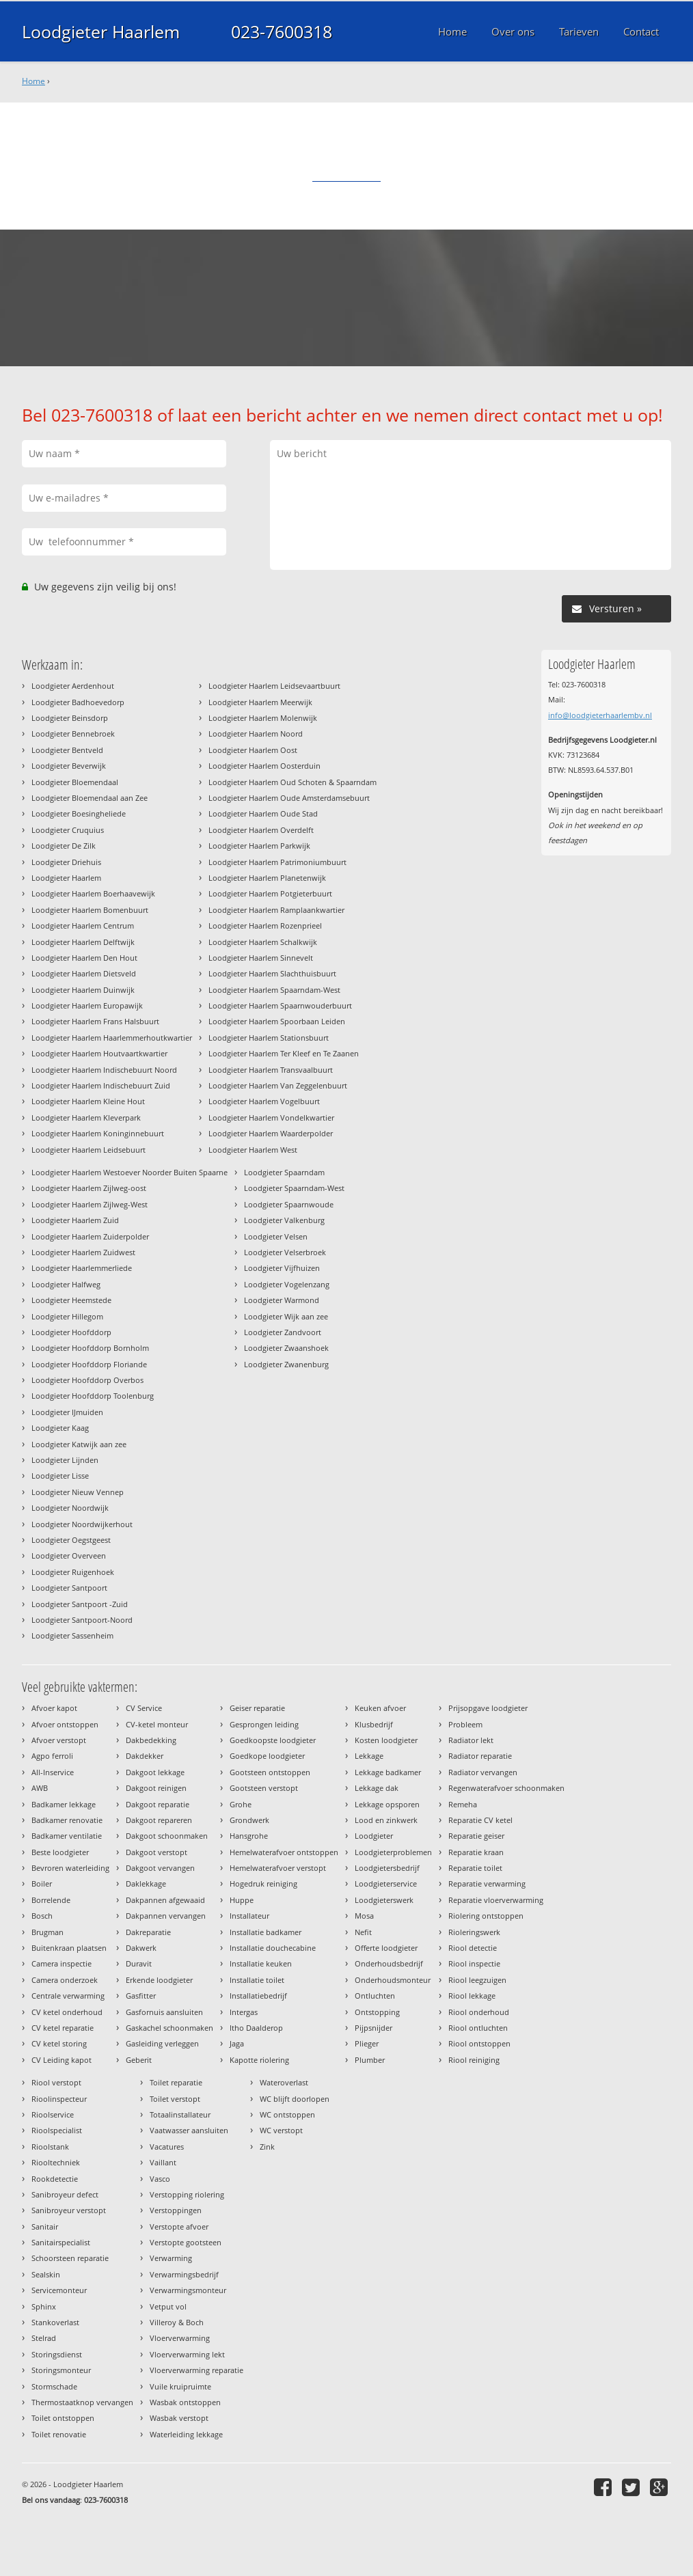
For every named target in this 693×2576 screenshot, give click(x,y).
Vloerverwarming (180, 2338)
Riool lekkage (471, 1995)
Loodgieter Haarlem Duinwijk (83, 990)
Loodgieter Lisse (60, 1475)
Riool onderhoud (478, 2012)
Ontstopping (377, 2012)
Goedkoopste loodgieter (273, 1740)
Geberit (139, 2060)
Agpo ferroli (52, 1756)
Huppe (242, 1900)
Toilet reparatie (176, 2082)
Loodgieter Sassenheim (72, 1635)
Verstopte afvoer (179, 2226)
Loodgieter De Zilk (63, 845)
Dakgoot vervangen (160, 1868)
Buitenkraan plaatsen (69, 1948)
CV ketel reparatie (62, 2028)
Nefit (363, 1932)
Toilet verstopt (175, 2099)
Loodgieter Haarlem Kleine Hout (88, 1101)
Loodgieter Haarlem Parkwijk (259, 845)
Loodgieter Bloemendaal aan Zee (89, 798)
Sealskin (45, 2274)
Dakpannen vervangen (166, 1915)
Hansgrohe (249, 1836)
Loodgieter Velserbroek (285, 1252)
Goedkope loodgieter (267, 1756)
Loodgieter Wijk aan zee (286, 1316)
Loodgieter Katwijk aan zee (78, 1444)
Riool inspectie (474, 1963)
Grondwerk (249, 1820)
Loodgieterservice (386, 1883)
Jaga (237, 2043)
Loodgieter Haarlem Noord (255, 733)
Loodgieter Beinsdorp (69, 718)
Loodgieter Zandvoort (282, 1332)
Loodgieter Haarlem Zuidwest (83, 1252)
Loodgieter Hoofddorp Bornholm (90, 1348)
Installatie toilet (257, 1980)
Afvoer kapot (54, 1708)
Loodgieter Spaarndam (284, 1172)
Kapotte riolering (259, 2060)
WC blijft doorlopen (294, 2099)
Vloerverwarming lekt (187, 2354)
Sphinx (43, 2306)
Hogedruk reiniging (263, 1883)
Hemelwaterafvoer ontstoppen (284, 1852)
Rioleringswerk (474, 1932)
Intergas (244, 2012)
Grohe (241, 1804)
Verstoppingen (176, 2210)
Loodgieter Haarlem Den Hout (84, 958)
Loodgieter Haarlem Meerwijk (260, 702)
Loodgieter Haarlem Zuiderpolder (90, 1236)
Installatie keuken (261, 1963)
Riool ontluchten (478, 2028)
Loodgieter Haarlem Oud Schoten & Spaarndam (292, 782)
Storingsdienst (56, 2354)
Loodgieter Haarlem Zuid (75, 1220)
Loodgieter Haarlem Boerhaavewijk (93, 893)
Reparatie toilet (475, 1868)
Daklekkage (146, 1883)
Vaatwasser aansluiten (189, 2130)
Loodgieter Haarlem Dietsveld (83, 973)
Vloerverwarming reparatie (196, 2370)
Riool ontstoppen (479, 2043)
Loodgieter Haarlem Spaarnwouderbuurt (280, 1005)
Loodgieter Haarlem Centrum (82, 925)
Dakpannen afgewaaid (165, 1900)
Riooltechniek (55, 2162)
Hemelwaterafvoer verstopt (278, 1868)
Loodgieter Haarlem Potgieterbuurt (270, 893)
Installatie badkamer (265, 1932)
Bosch (42, 1915)
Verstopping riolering (187, 2194)
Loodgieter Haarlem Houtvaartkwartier (99, 1053)
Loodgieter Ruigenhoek (72, 1572)
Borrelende (50, 1900)
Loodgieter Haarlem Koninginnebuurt (97, 1133)
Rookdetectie (54, 2179)
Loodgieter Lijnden (64, 1460)
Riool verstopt (56, 2082)
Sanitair (44, 2226)
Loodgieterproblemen (393, 1852)
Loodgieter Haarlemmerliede (81, 1268)
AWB (39, 1788)
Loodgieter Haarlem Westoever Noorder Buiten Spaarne (129, 1172)
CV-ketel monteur (157, 1724)
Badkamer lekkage (63, 1804)
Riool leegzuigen (477, 1980)
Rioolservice (52, 2114)
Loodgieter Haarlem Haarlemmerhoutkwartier (111, 1037)
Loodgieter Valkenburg (284, 1220)
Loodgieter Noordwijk (70, 1508)
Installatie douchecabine (273, 1948)
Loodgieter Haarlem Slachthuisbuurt (272, 973)
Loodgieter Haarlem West (252, 1150)
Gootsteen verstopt (264, 1788)
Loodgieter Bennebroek (73, 733)
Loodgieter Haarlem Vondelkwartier (271, 1117)
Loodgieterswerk (384, 1900)
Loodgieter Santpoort (69, 1587)
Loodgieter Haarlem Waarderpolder (270, 1133)
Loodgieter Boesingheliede (78, 813)
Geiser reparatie (257, 1708)
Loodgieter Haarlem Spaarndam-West (274, 990)
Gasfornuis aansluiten (164, 2012)
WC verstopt (281, 2130)
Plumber (370, 2060)
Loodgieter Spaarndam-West (294, 1188)
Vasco (160, 2179)
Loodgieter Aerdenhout (72, 686)
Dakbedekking (151, 1740)
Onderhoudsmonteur (393, 1980)
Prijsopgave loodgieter (488, 1708)
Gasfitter (141, 1995)
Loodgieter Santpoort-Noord (82, 1620)
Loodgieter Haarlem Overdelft (261, 830)
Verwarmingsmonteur (188, 2290)
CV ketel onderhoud (67, 2012)
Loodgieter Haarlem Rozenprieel (265, 925)
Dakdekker (144, 1756)
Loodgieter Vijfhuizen (282, 1268)
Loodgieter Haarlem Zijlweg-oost (88, 1188)
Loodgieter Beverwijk (68, 766)
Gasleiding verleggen (162, 2043)
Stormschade (54, 2386)
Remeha (462, 1804)
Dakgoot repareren (159, 1820)
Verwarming (171, 2258)
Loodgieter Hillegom (67, 1316)
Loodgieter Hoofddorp (71, 1332)
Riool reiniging (474, 2060)
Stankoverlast (55, 2322)
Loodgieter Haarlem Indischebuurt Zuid (100, 1085)
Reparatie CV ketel (480, 1820)
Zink (267, 2146)
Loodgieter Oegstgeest (71, 1540)
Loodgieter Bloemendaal (74, 782)
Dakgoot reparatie (157, 1804)
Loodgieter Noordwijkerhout (82, 1524)
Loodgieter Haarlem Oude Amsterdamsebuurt (289, 798)
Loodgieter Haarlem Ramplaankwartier (276, 910)
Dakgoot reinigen (156, 1788)
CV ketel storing (59, 2043)
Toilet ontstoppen (62, 2418)
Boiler (41, 1883)
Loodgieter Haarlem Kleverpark (86, 1117)
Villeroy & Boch (177, 2322)
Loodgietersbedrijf (387, 1868)
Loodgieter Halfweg (65, 1284)
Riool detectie (472, 1948)
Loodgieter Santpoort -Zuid (79, 1604)
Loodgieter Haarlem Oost (252, 750)
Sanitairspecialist (60, 2242)
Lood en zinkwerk (386, 1820)
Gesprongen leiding (264, 1724)
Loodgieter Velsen (276, 1236)
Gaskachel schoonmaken (169, 2028)
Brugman (47, 1932)
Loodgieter (374, 1836)
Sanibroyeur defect (64, 2194)
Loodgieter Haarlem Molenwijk (262, 718)
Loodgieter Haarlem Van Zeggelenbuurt (277, 1085)
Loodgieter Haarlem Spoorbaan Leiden (276, 1021)
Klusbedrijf (374, 1724)
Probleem (465, 1724)
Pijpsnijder (373, 2028)
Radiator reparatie (480, 1756)
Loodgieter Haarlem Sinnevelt (260, 958)
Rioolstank (50, 2146)
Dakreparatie (148, 1932)
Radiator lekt (470, 1740)
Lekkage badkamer (388, 1772)
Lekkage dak (376, 1788)
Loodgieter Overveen (68, 1555)
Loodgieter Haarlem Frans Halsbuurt (95, 1021)
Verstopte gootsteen (185, 2242)
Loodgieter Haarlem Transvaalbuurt (270, 1070)
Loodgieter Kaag (60, 1428)
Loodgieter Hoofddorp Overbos (87, 1380)
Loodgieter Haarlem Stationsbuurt (268, 1037)
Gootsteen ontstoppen (270, 1772)
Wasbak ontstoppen (185, 2402)
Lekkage (369, 1756)
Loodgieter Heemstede (71, 1300)
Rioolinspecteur (59, 2099)
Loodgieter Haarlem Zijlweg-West (89, 1204)
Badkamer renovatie (67, 1820)
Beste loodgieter (60, 1852)
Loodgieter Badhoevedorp (77, 702)
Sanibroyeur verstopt (68, 2210)
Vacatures (167, 2146)
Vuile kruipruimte (180, 2386)
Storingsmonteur (61, 2370)
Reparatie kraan (476, 1852)
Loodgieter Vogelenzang (286, 1284)
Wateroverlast (284, 2082)
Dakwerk (141, 1948)
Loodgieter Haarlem (101, 31)
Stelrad (43, 2338)
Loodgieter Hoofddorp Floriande (89, 1364)
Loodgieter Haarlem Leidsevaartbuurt (274, 686)
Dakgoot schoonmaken (167, 1836)
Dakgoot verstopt (156, 1852)
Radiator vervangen (482, 1772)
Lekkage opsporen (387, 1804)
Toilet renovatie (58, 2434)
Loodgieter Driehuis (66, 862)
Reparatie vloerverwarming (495, 1900)
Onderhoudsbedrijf (389, 1963)
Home (33, 81)
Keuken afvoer (380, 1708)
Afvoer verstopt (58, 1740)
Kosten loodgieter (386, 1740)
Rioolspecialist (56, 2130)
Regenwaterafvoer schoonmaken (506, 1788)
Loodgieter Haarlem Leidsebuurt (88, 1150)
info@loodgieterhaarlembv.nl (600, 715)
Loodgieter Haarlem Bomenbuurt (89, 910)
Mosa (364, 1915)
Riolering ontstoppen (486, 1915)
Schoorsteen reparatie (70, 2258)
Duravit (139, 1963)
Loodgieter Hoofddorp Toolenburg (92, 1395)
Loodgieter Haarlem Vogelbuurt (264, 1101)
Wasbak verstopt (179, 2418)
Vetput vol (168, 2306)
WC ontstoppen (287, 2114)
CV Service (144, 1708)
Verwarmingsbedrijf (184, 2274)
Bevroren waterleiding (70, 1868)
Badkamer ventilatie (66, 1836)
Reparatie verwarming (487, 1883)
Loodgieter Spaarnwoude (289, 1204)
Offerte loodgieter (386, 1948)
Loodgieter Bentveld (67, 750)
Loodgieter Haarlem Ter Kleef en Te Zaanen (283, 1053)
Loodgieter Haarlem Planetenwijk (267, 878)
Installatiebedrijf (258, 1995)
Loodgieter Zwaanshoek (286, 1348)
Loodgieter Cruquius (67, 830)
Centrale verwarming (68, 1995)
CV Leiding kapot (61, 2060)
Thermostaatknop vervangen (82, 2402)
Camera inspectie (61, 1963)
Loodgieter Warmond (281, 1300)
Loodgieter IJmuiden (67, 1412)
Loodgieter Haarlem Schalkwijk (262, 942)
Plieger (367, 2043)
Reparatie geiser (476, 1836)
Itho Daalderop (256, 2028)
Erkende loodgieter (159, 1980)
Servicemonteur (59, 2290)
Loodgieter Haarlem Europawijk (87, 1005)
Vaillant (163, 2162)
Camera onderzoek (64, 1980)
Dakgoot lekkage (155, 1772)
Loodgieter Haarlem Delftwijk (83, 942)
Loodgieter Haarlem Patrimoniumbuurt (277, 862)
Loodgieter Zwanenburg (286, 1364)
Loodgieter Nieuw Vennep (77, 1492)
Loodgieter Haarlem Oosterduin (264, 766)
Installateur (249, 1915)
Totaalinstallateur (180, 2114)
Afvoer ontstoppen (64, 1724)
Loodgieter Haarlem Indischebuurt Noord (104, 1070)
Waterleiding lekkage (186, 2434)
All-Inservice (52, 1772)
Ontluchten (375, 1995)
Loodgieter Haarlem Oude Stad (263, 813)
